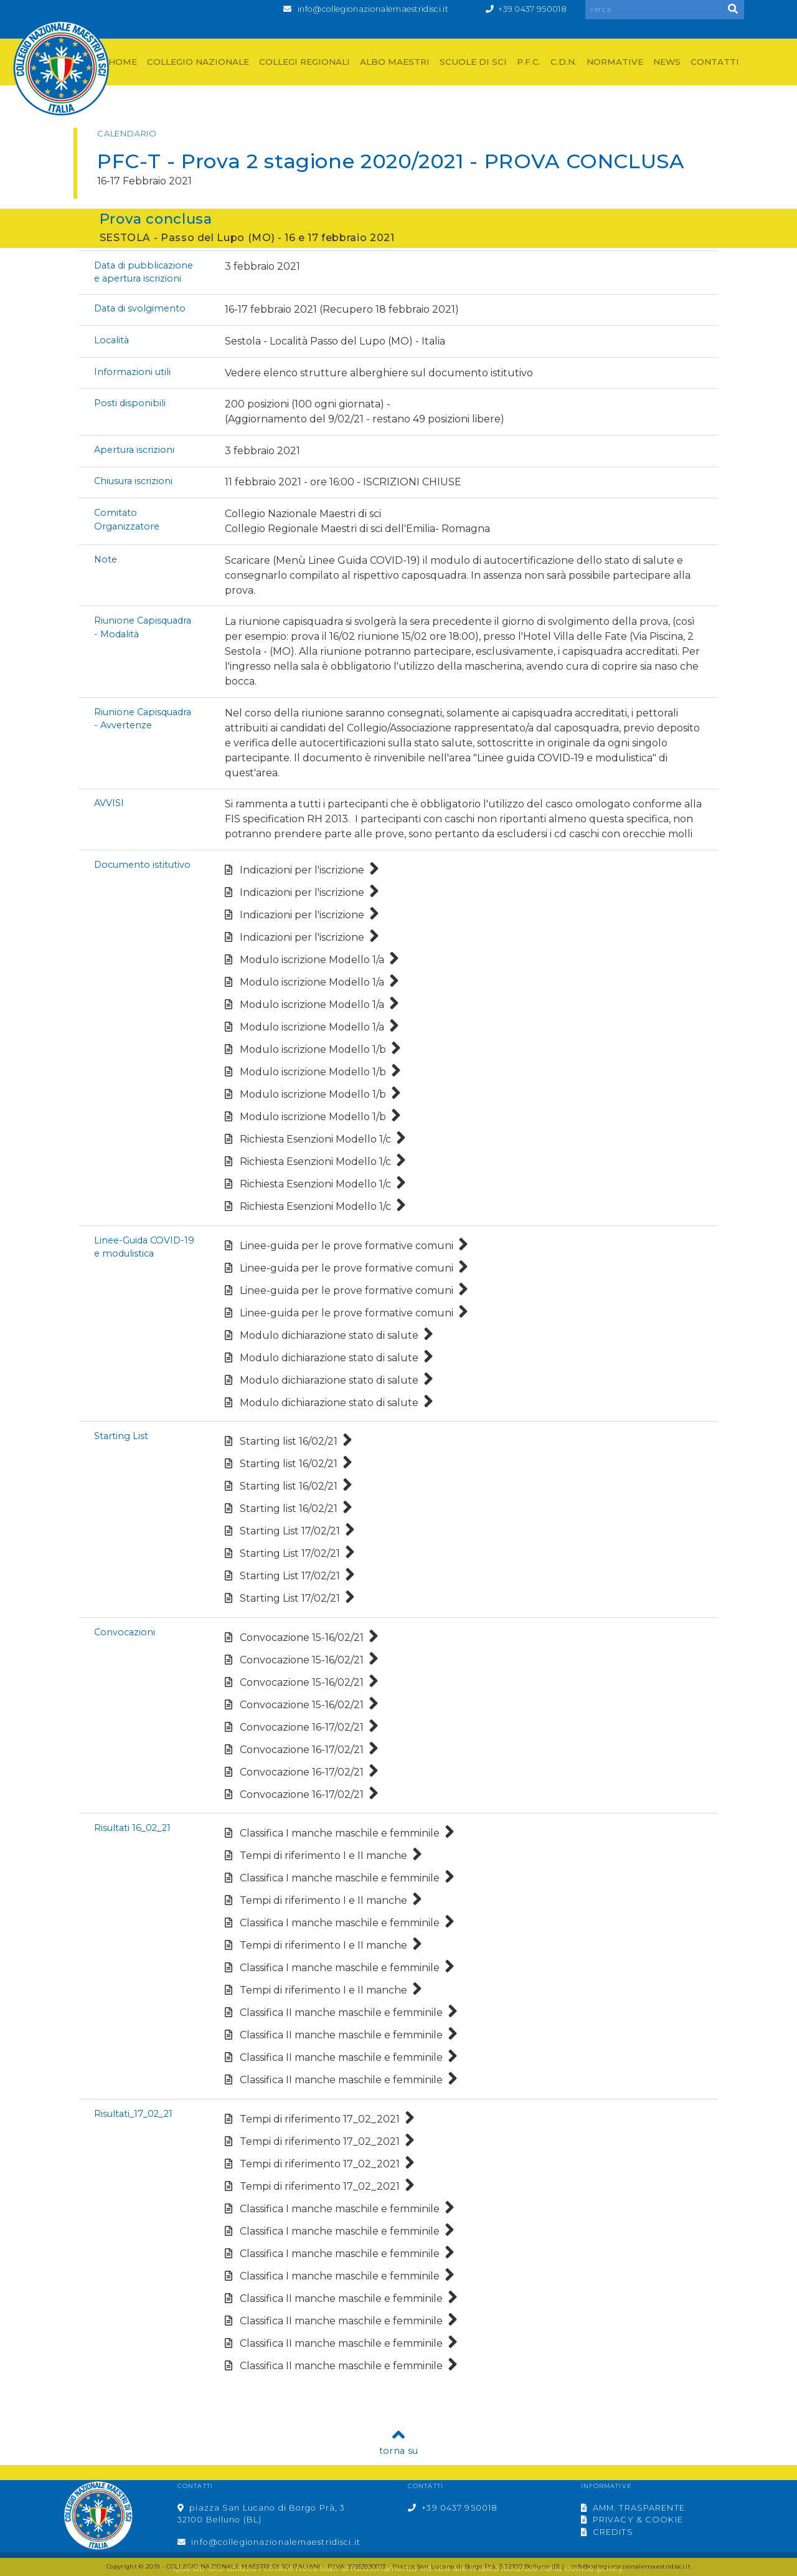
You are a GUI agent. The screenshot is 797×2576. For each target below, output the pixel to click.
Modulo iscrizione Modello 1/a (312, 960)
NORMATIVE (615, 62)
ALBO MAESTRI (395, 62)
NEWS (667, 62)
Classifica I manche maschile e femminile (340, 1833)
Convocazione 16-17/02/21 (302, 1727)
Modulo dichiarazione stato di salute (329, 1335)
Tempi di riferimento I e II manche (323, 1855)
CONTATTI (715, 62)
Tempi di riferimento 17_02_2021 (320, 2119)
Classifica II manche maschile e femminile (341, 2012)
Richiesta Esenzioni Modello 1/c (315, 1139)
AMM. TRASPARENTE (633, 2507)
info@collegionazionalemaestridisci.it (373, 9)
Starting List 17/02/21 (290, 1531)
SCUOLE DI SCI (473, 62)
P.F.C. (528, 62)
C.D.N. (563, 62)
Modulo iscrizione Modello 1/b (313, 1049)
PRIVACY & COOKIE (632, 2519)
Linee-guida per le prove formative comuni (346, 1246)
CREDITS (607, 2532)
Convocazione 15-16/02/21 (302, 1637)
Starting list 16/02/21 (288, 1441)
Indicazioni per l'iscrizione (302, 870)
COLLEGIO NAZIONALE (198, 62)
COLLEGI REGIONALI (304, 62)
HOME (122, 62)
